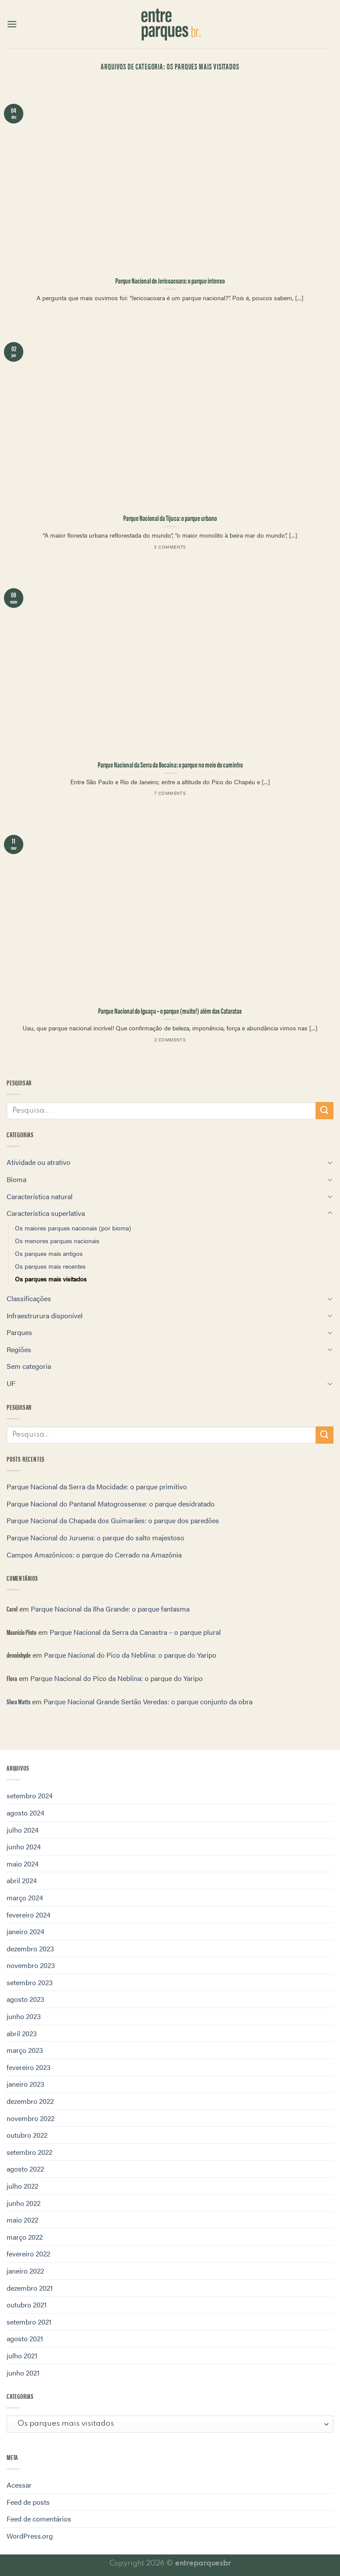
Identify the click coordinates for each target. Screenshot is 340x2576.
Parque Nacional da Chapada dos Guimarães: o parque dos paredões (113, 1520)
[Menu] (12, 24)
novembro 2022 (31, 2118)
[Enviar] (324, 1110)
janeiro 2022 (25, 2271)
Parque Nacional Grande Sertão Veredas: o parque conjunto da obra (148, 1701)
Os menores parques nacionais (57, 1240)
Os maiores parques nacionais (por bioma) (73, 1227)
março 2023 (25, 2050)
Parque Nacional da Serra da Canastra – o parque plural (135, 1632)
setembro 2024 (30, 1795)
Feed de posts (28, 2502)
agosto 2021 (25, 2338)
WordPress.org (30, 2536)
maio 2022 (22, 2220)
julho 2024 (23, 1830)
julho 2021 (22, 2355)
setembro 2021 (29, 2322)
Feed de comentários (39, 2519)
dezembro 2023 (30, 1948)
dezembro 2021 (30, 2288)
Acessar (19, 2485)
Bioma (16, 1179)
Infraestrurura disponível (45, 1315)
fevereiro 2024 (29, 1915)
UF (11, 1383)
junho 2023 (24, 2016)
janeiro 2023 (25, 2084)
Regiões (19, 1349)
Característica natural (40, 1196)
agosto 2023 (25, 1999)
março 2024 (25, 1897)
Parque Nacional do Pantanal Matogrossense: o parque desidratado (111, 1504)
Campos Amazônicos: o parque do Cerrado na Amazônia (94, 1555)
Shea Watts (18, 1701)
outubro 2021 (27, 2304)
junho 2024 (24, 1846)
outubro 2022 (27, 2135)
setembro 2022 (29, 2152)
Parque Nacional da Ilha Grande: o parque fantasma (110, 1609)
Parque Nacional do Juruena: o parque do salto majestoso (95, 1537)
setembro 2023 (30, 1982)
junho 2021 (23, 2373)
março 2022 (25, 2237)
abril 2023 (22, 2033)
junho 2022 (23, 2203)
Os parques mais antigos (49, 1253)
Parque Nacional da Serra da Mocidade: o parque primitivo (97, 1486)
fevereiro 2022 (28, 2254)
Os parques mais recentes (50, 1266)
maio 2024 (23, 1864)
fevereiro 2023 (29, 2067)
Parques (19, 1332)
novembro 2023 (31, 1965)
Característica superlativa (46, 1213)
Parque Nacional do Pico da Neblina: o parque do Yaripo (130, 1655)
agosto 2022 (25, 2169)
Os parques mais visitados (51, 1278)
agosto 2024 (25, 1813)
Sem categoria (29, 1366)
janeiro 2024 (25, 1931)
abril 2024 (22, 1880)
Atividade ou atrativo (38, 1162)
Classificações (29, 1298)
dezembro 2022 (30, 2101)
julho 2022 (22, 2186)
